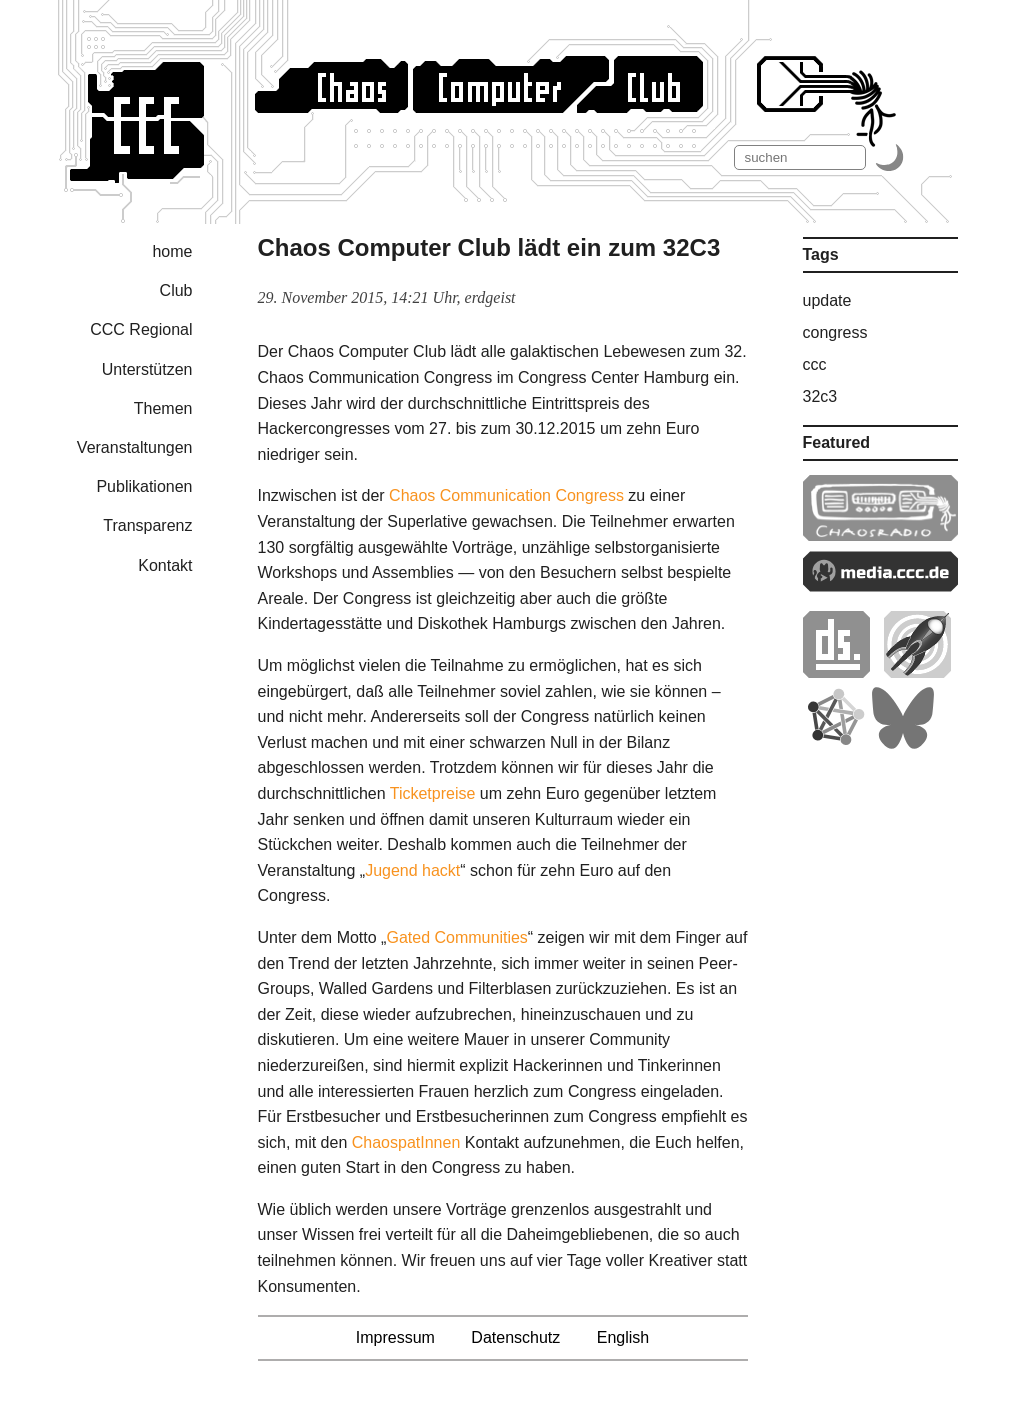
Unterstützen (147, 369)
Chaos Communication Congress (506, 495)
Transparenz (147, 525)
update (827, 300)
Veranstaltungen (135, 447)
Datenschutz (515, 1337)
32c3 (820, 396)
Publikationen (144, 486)
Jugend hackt (412, 870)
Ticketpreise (433, 793)
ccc (815, 364)
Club (176, 290)
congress (835, 332)
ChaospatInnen (406, 1142)
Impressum (395, 1337)
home (172, 251)
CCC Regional (141, 329)
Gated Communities (456, 937)
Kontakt (165, 565)
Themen (163, 408)
